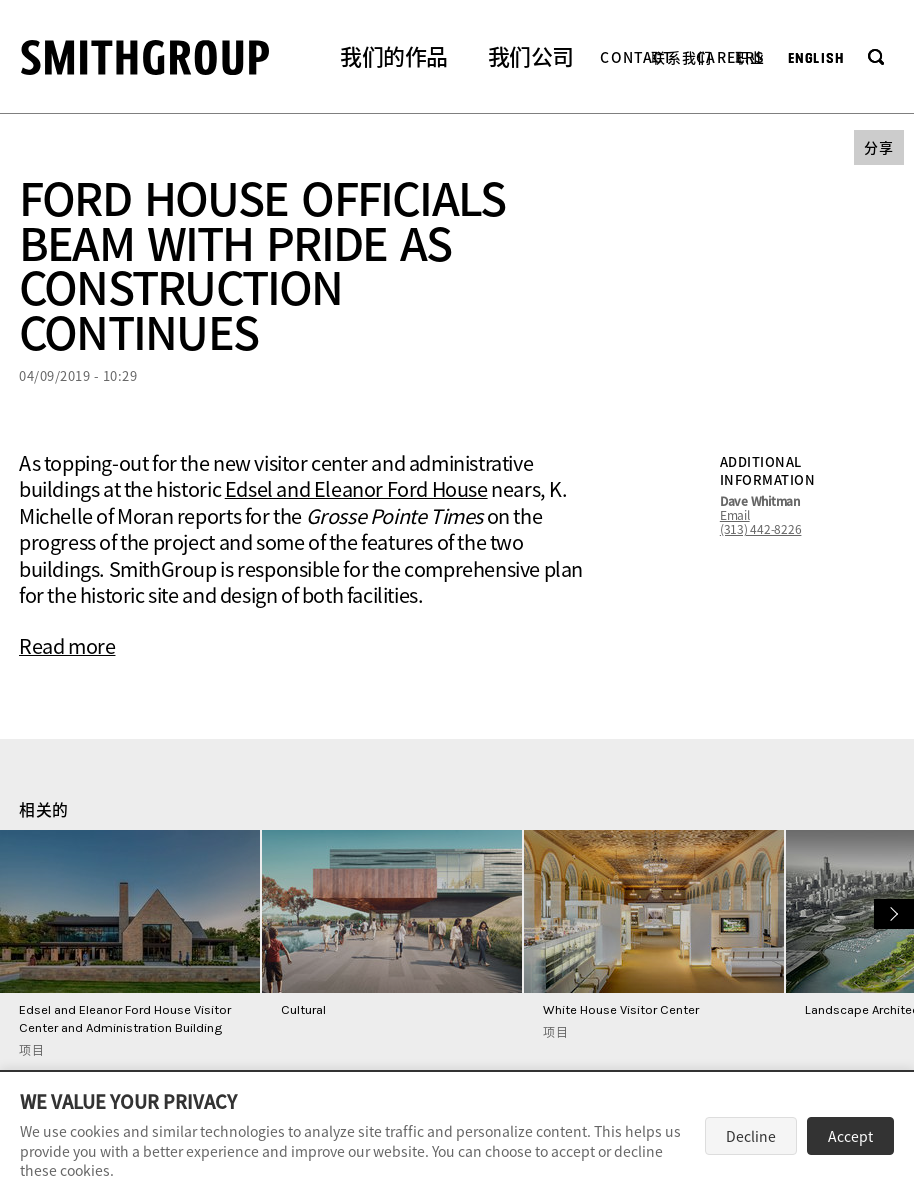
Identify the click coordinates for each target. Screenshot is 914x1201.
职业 (750, 57)
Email (735, 515)
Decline (751, 1136)
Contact (636, 57)
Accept (850, 1136)
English (816, 58)
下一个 (891, 911)
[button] (394, 58)
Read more (67, 645)
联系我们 (681, 57)
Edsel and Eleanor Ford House (356, 488)
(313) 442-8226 (761, 529)
